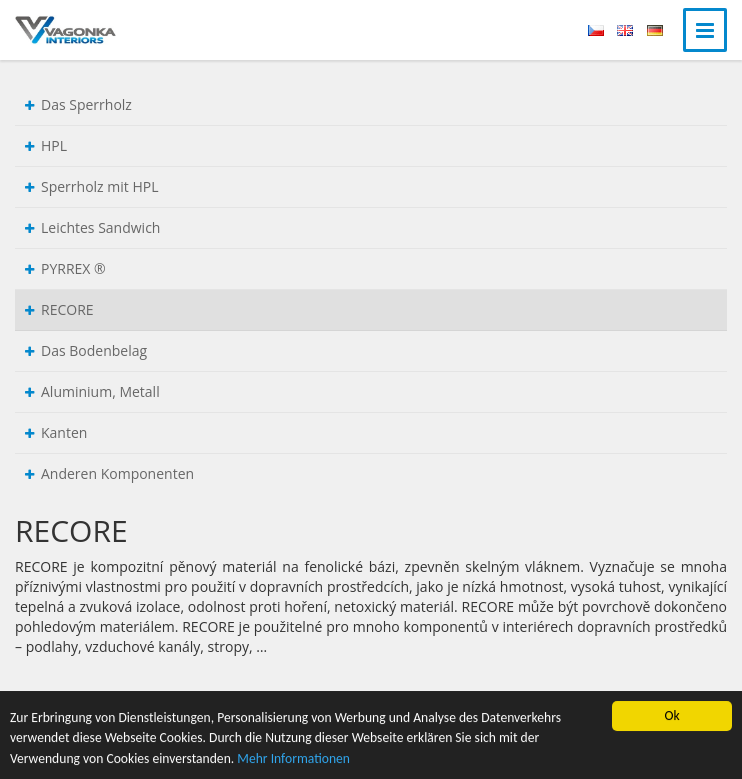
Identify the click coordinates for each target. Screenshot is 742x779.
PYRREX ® (65, 268)
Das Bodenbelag (86, 350)
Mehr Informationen (293, 758)
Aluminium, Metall (92, 391)
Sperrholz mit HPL (91, 186)
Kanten (56, 432)
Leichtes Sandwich (92, 227)
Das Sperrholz (78, 104)
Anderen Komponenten (109, 473)
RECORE (59, 309)
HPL (46, 145)
